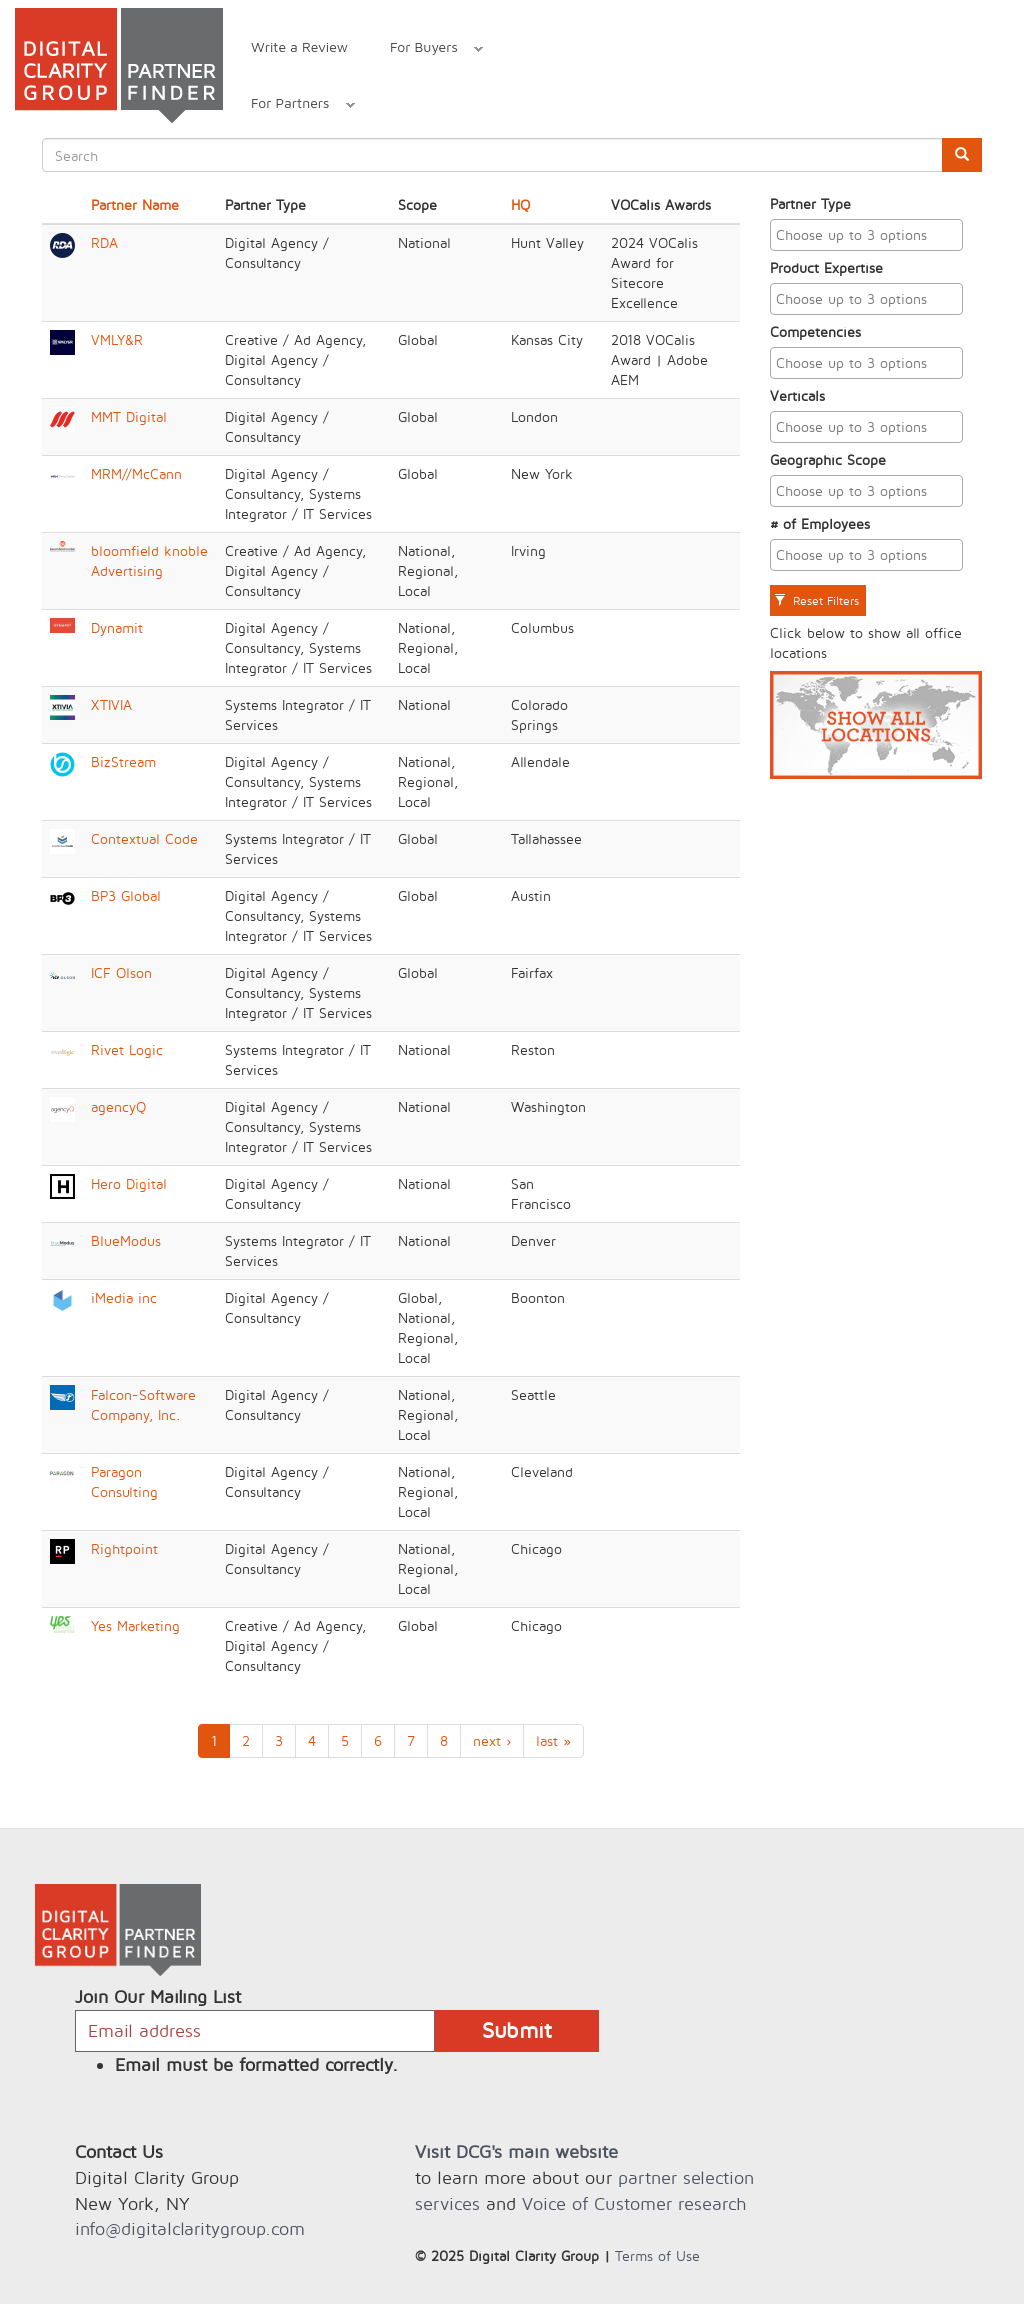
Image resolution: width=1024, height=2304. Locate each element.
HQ (520, 204)
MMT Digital (129, 416)
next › (492, 1740)
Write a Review (299, 46)
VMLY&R (117, 339)
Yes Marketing (135, 1625)
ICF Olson (121, 972)
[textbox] (872, 235)
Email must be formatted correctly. (256, 2064)
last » (553, 1740)
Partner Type (810, 203)
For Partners (292, 105)
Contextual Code (144, 838)
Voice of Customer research (634, 2203)
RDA (104, 242)
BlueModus (126, 1240)
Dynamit (117, 627)
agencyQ (118, 1106)
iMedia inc (124, 1297)
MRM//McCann (136, 473)
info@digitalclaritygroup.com (190, 2228)
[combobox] (867, 235)
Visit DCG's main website (516, 2151)
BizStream (123, 761)
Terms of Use (657, 2255)
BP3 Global (126, 895)
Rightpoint (124, 1548)
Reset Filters (816, 600)
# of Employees (820, 523)
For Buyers (426, 49)
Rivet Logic (127, 1049)
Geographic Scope (828, 459)
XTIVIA (111, 704)
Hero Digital (129, 1183)
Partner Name (135, 204)
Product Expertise (826, 267)
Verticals (797, 395)
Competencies (815, 331)
